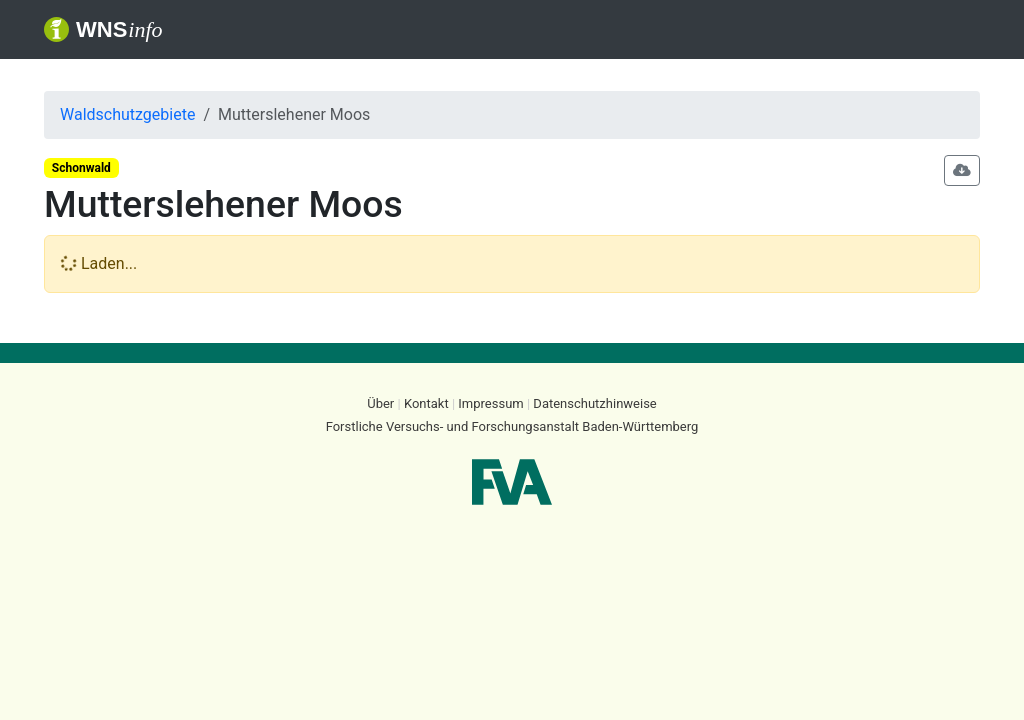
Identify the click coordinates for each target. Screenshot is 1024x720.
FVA (512, 482)
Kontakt (426, 403)
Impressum (490, 403)
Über (380, 403)
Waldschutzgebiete (127, 114)
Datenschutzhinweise (594, 403)
